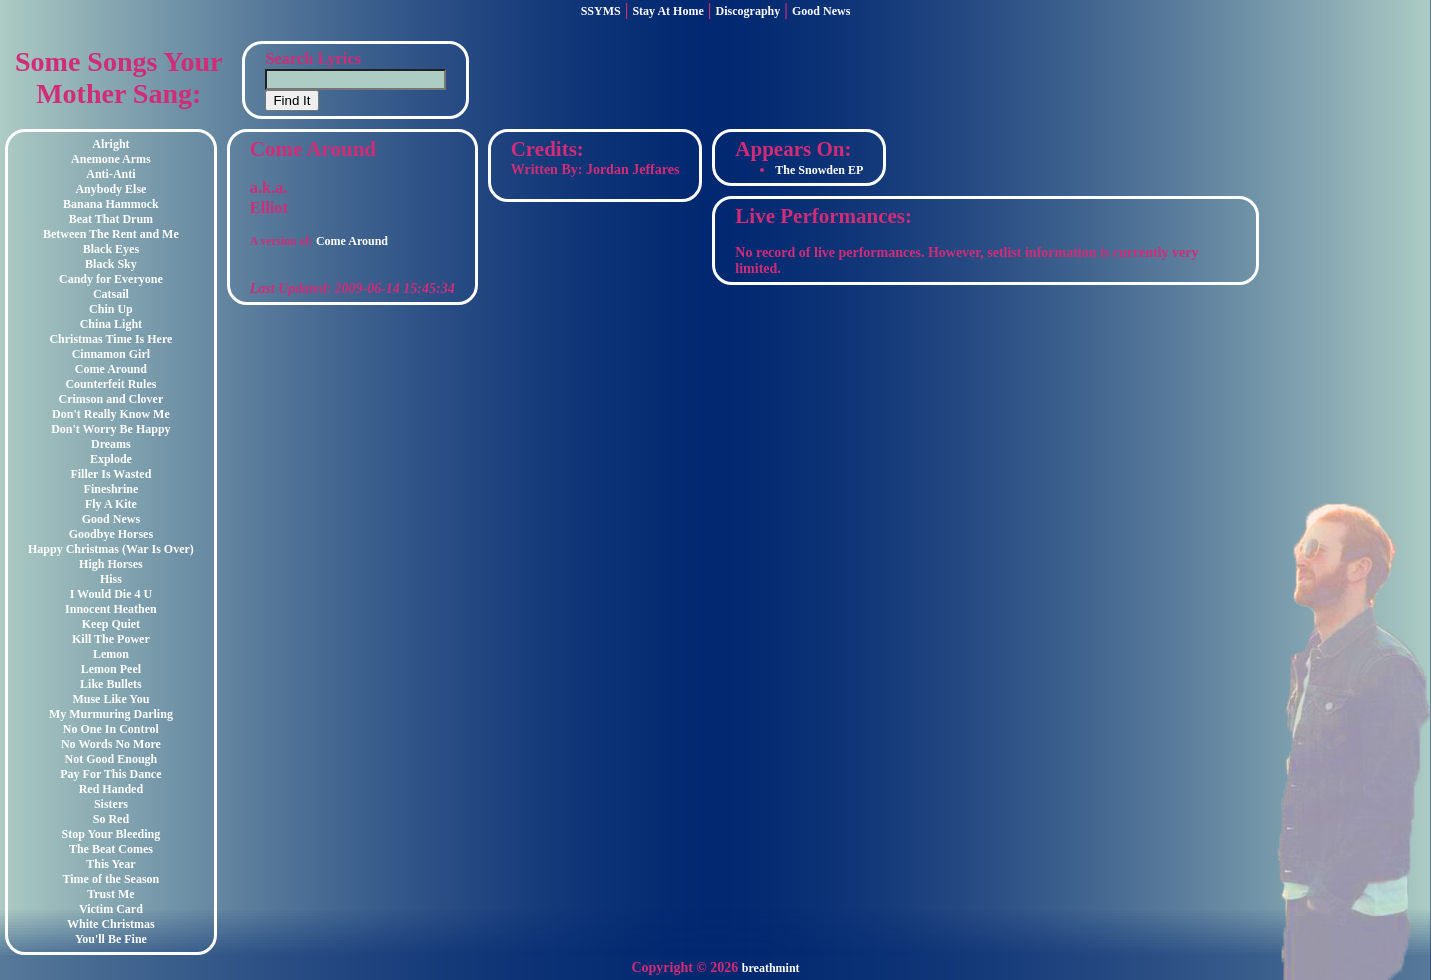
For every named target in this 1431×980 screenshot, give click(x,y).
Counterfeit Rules (110, 384)
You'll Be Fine (111, 939)
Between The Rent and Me (111, 234)
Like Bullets (111, 684)
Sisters (111, 804)
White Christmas (111, 924)
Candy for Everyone (111, 279)
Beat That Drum (111, 219)
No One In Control (111, 729)
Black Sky (111, 264)
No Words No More (111, 744)
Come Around (111, 369)
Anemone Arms (111, 159)
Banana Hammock (111, 204)
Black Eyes (111, 249)
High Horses (111, 564)
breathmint (771, 968)
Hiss (111, 579)
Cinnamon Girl (111, 354)
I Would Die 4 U (111, 594)
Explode (111, 459)
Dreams (111, 444)
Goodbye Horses (111, 534)
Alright (110, 144)
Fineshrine (111, 489)
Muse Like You (110, 699)
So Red (111, 819)
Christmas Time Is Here (110, 339)
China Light (111, 324)
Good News (821, 11)
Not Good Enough (111, 759)
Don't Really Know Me (111, 414)
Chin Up (111, 309)
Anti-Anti (110, 174)
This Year (110, 864)
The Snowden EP (819, 170)
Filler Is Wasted (110, 474)
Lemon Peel (111, 669)
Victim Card (111, 909)
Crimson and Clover (111, 399)
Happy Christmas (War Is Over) (111, 549)
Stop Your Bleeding (111, 834)
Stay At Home (667, 11)
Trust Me (110, 894)
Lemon (111, 654)
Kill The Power (111, 639)
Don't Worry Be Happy (110, 429)
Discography (748, 11)
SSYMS (601, 11)
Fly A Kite (111, 504)
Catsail (111, 294)
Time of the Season (111, 879)
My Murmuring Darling (111, 714)
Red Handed (111, 789)
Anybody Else (110, 189)
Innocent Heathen (111, 609)
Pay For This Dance (110, 774)
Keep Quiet (111, 624)
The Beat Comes (111, 849)
